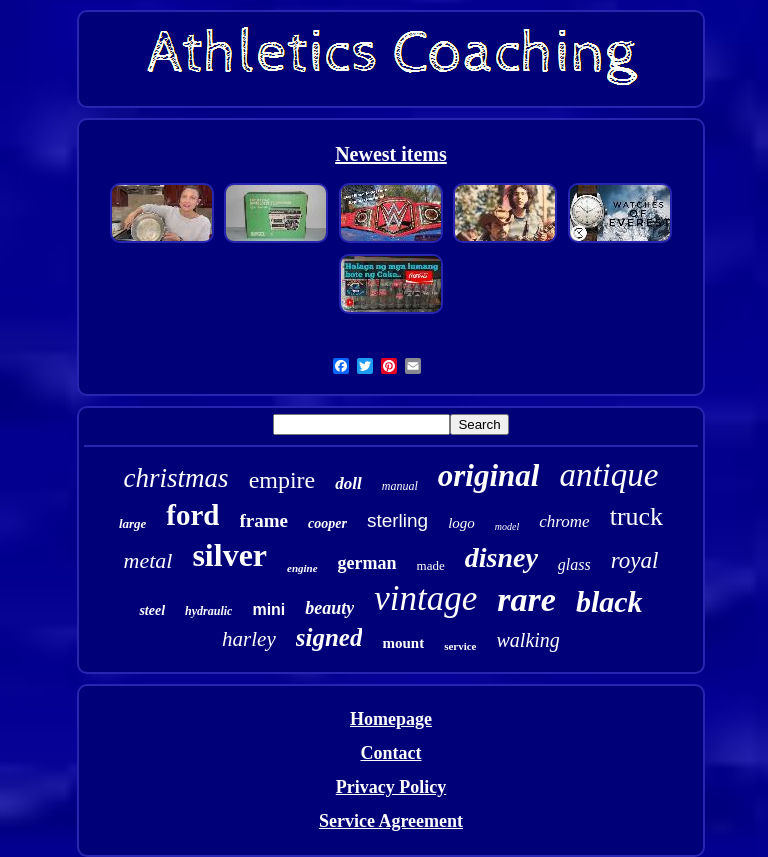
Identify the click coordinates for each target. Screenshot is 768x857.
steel (152, 610)
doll (348, 483)
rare (526, 599)
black (609, 601)
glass (574, 564)
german (367, 563)
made (431, 565)
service (460, 646)
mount (403, 643)
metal (148, 560)
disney (501, 557)
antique (608, 475)
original (489, 475)
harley (249, 639)
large (132, 523)
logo (461, 523)
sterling (397, 520)
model (507, 526)
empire (282, 480)
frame (264, 520)
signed (329, 637)
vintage (425, 598)
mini (268, 609)
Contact (390, 753)
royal (635, 560)
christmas (176, 478)
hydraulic (208, 611)
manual (400, 486)
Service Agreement (391, 821)
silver (229, 555)
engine (302, 568)
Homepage (391, 719)
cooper (327, 523)
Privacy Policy (391, 787)
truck (636, 516)
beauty (329, 608)
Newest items (391, 154)
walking (528, 640)
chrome (564, 521)
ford (192, 515)
